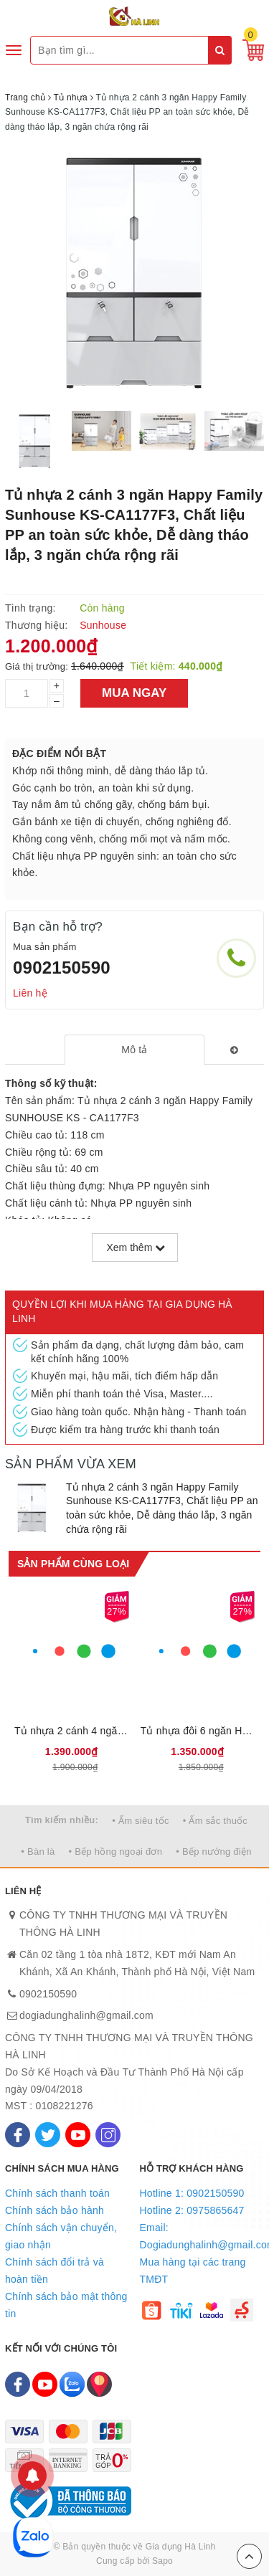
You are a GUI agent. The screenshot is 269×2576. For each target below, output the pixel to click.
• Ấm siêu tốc (140, 1820)
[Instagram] (108, 2134)
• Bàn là (38, 1851)
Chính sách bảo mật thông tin (66, 2305)
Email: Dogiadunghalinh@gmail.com (202, 2236)
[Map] (99, 2384)
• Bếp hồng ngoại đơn (116, 1851)
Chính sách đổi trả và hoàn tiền (54, 2270)
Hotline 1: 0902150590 (192, 2193)
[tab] (134, 1050)
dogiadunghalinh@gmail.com (86, 2015)
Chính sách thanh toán (57, 2193)
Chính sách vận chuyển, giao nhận (61, 2236)
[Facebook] (17, 2134)
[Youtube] (77, 2134)
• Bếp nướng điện (213, 1851)
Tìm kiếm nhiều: (61, 1820)
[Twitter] (47, 2134)
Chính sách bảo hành (54, 2210)
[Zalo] (72, 2384)
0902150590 (61, 967)
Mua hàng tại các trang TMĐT (193, 2270)
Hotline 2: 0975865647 (192, 2210)
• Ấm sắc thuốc (215, 1820)
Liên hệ (30, 993)
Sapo (162, 2561)
